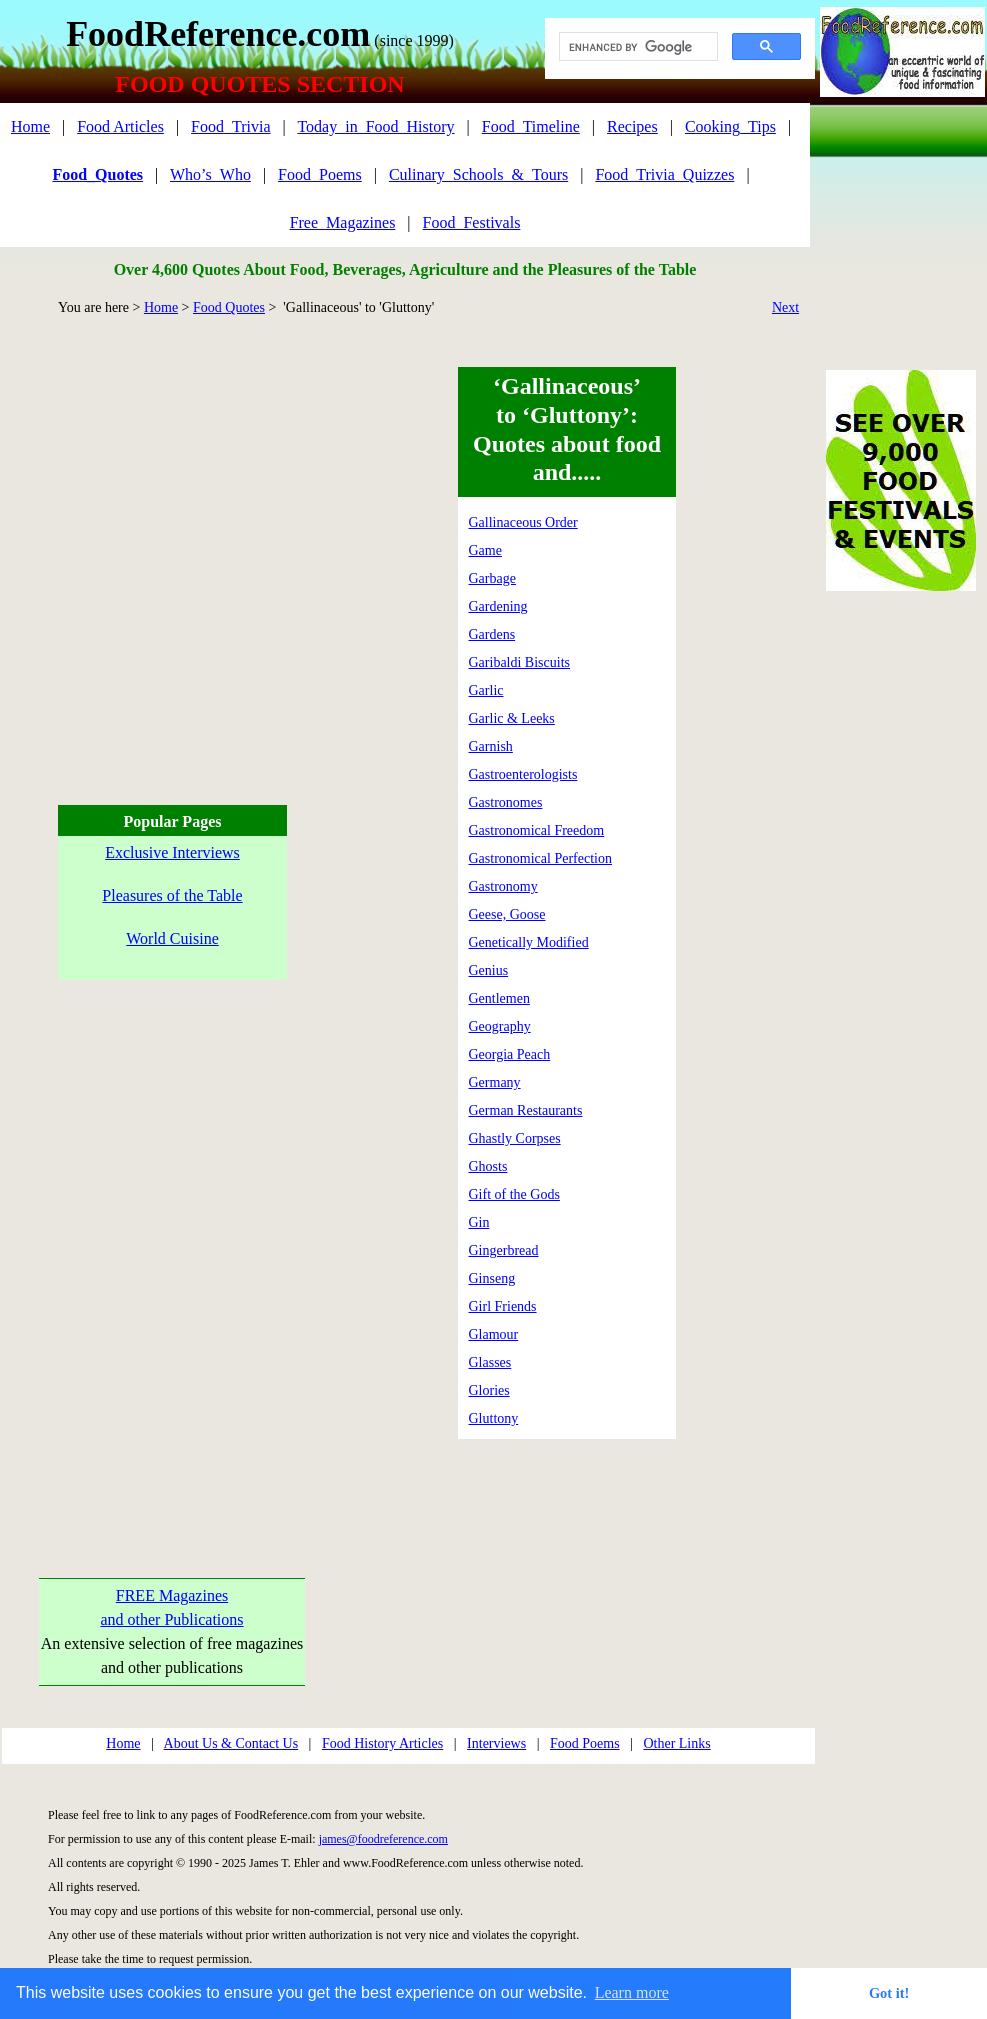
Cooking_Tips (730, 126)
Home (30, 126)
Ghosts (488, 1166)
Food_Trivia (230, 126)
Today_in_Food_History (375, 126)
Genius (489, 970)
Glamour (494, 1334)
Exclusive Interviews (172, 852)
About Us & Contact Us (231, 1743)
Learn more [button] (632, 1992)
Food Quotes (229, 307)
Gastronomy (503, 886)
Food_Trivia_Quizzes (664, 174)
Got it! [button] (889, 1993)
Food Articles (120, 126)
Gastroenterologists (523, 774)
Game (485, 550)
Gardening (498, 606)
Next (785, 307)
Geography (500, 1026)
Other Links (676, 1743)
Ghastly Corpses (515, 1138)
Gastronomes (506, 802)
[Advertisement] (187, 554)
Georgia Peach (510, 1054)
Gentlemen (499, 998)
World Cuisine (172, 938)
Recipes (632, 126)
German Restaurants (526, 1110)
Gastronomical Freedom (537, 830)
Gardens (492, 634)
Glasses (490, 1362)
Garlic (486, 690)
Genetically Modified (529, 942)
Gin (479, 1222)
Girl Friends (503, 1306)
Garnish (491, 746)
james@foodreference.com (383, 1839)
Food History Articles (382, 1743)
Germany (495, 1082)
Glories (489, 1390)
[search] (636, 47)
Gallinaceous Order (523, 522)
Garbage (492, 578)
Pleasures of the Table (172, 895)
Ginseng (492, 1278)
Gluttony (494, 1418)
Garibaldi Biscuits (520, 662)
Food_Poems (320, 174)
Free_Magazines (343, 222)
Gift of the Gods (514, 1194)
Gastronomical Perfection (540, 858)
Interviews (496, 1743)
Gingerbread (504, 1250)
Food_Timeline (531, 126)
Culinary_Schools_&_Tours (478, 174)
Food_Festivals (472, 222)
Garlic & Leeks (512, 718)
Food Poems (585, 1743)
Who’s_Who (210, 174)
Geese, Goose (507, 914)
